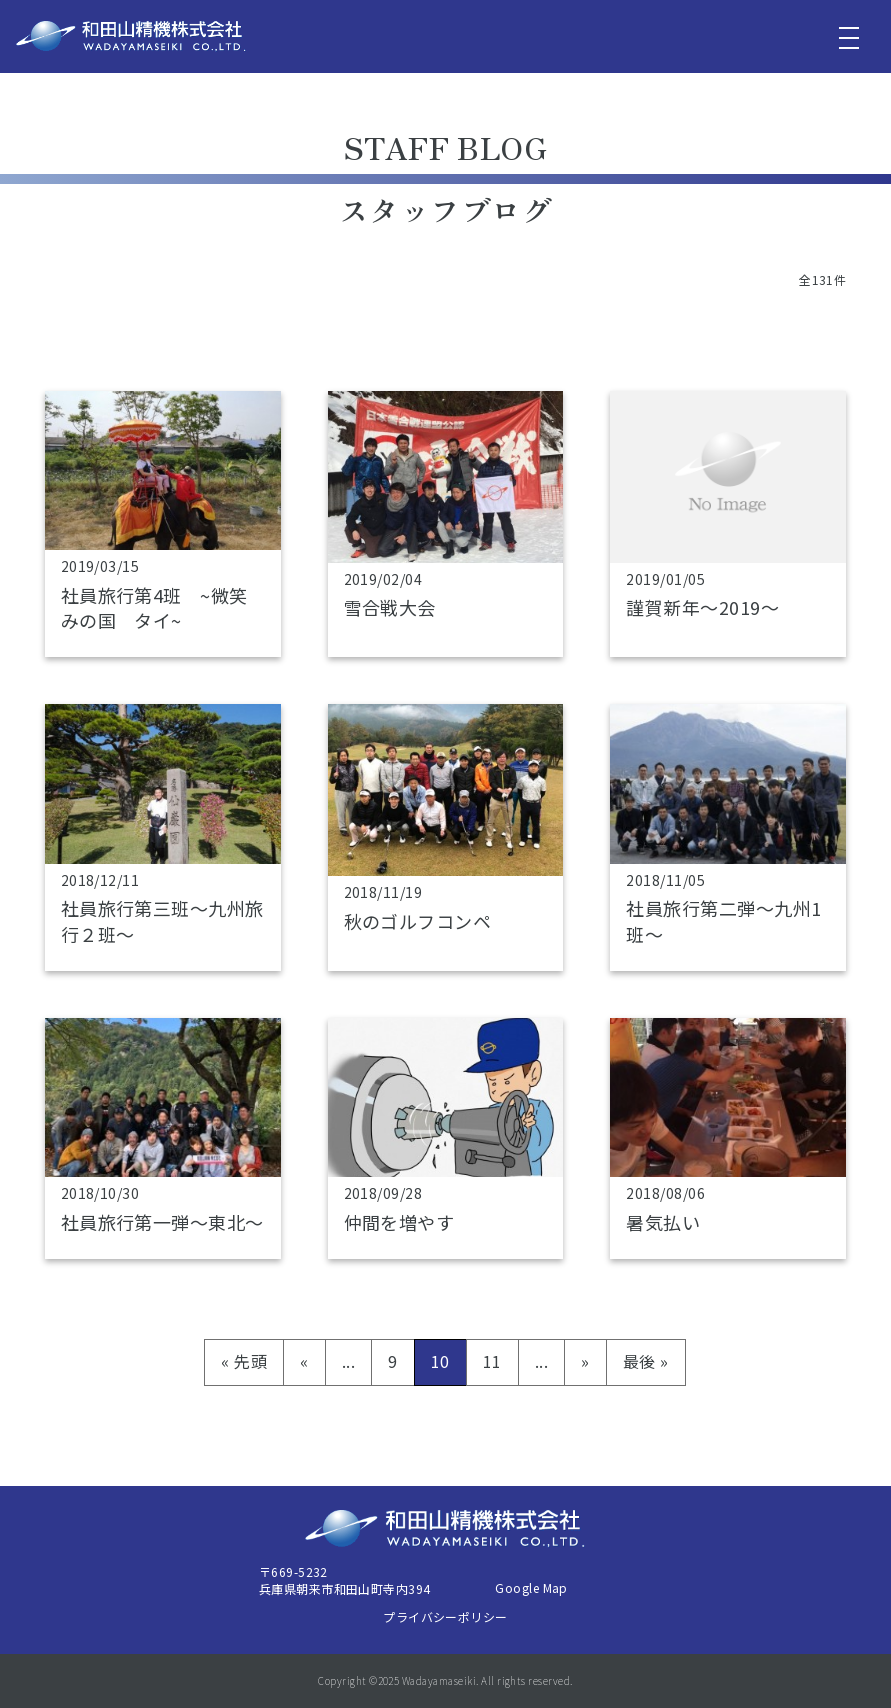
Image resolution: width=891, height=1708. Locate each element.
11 (492, 1361)
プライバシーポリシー (445, 1616)
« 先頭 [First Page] (244, 1361)
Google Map (531, 1587)
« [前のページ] (304, 1361)
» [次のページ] (585, 1361)
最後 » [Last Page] (646, 1361)
